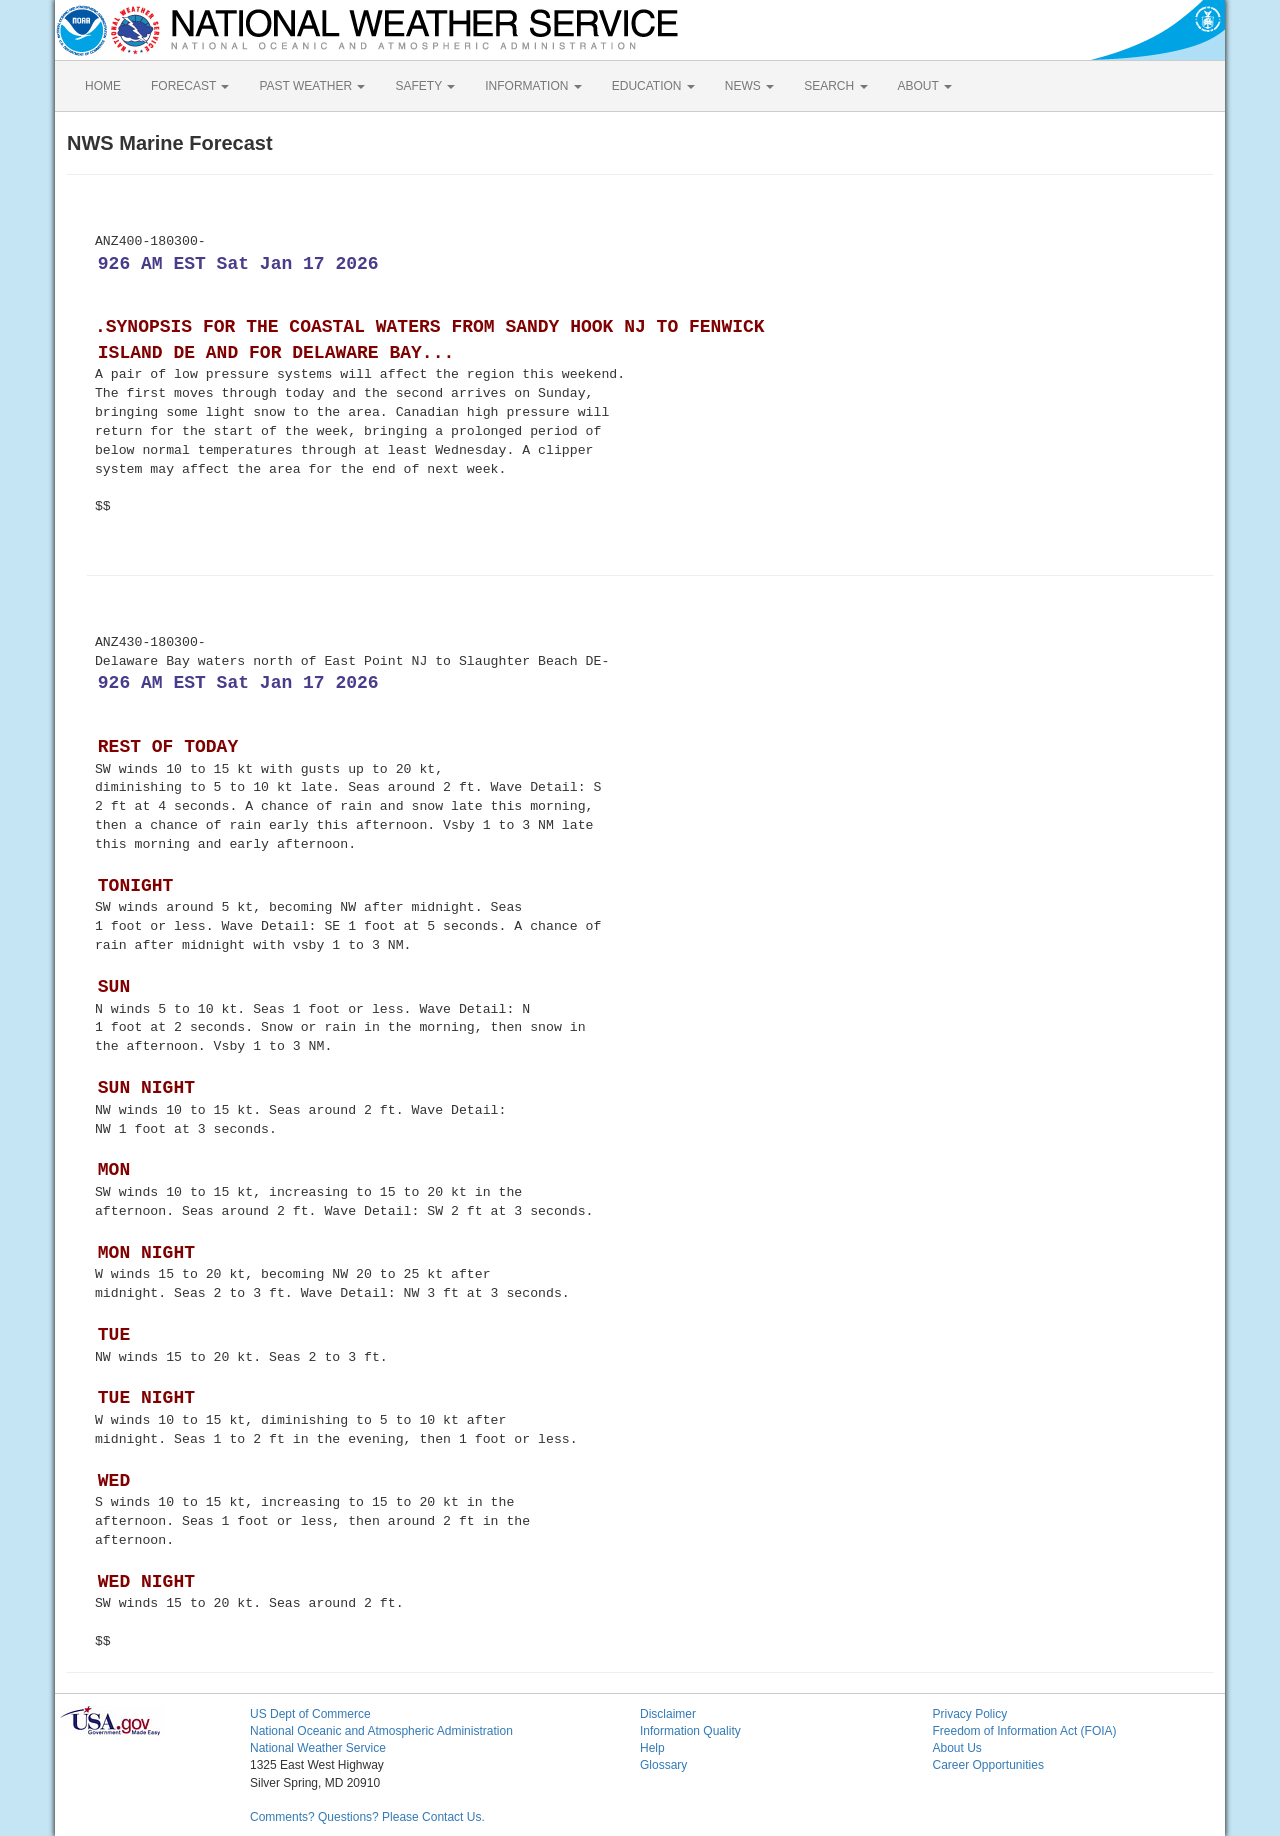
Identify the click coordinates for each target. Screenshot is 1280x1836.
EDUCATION (653, 86)
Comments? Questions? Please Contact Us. (367, 1817)
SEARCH (835, 86)
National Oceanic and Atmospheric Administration (381, 1731)
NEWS (749, 86)
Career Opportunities (988, 1765)
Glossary (663, 1765)
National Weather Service (318, 1748)
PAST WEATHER (312, 86)
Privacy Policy (970, 1714)
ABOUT (925, 86)
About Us (957, 1748)
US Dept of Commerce (310, 1714)
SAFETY (425, 86)
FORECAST (190, 86)
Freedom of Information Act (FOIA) (1025, 1731)
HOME (103, 86)
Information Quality (690, 1731)
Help (652, 1748)
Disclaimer (668, 1714)
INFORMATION (533, 86)
